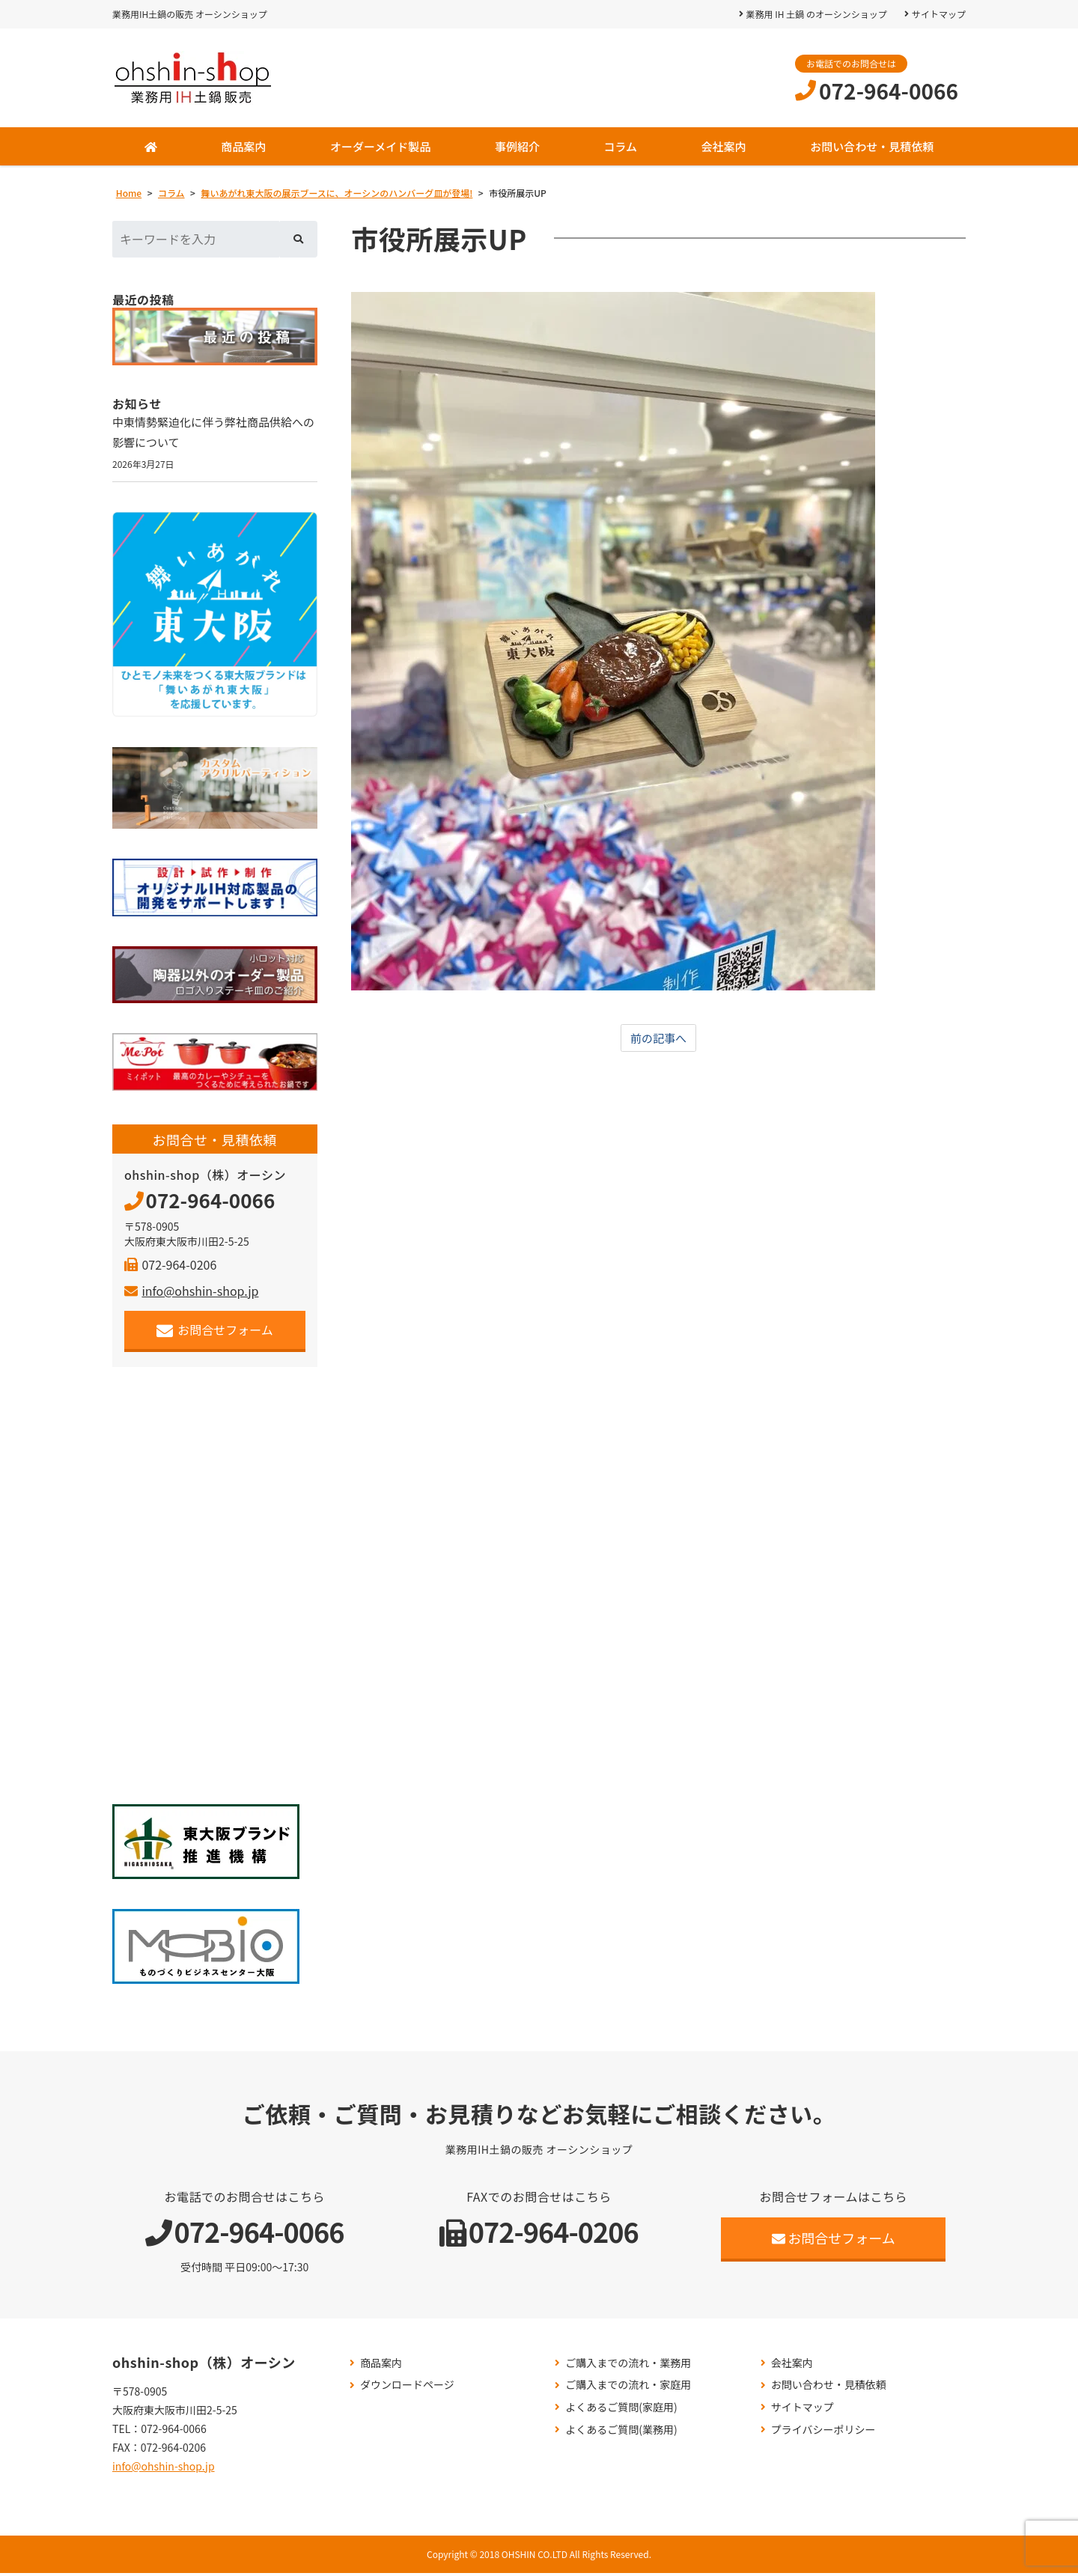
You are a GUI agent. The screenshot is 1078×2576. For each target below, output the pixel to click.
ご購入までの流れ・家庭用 (628, 2388)
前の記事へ (659, 1038)
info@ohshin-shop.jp (191, 1294)
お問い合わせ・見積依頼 (872, 146)
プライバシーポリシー (823, 2432)
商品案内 (243, 146)
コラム (620, 146)
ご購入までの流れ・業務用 (628, 2365)
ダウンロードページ (407, 2388)
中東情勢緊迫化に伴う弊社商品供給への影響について (214, 433)
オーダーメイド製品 (380, 146)
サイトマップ (939, 13)
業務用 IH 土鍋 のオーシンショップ (816, 13)
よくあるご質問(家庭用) (621, 2410)
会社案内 (723, 146)
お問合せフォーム (214, 1333)
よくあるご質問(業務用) (621, 2432)
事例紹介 (517, 146)
